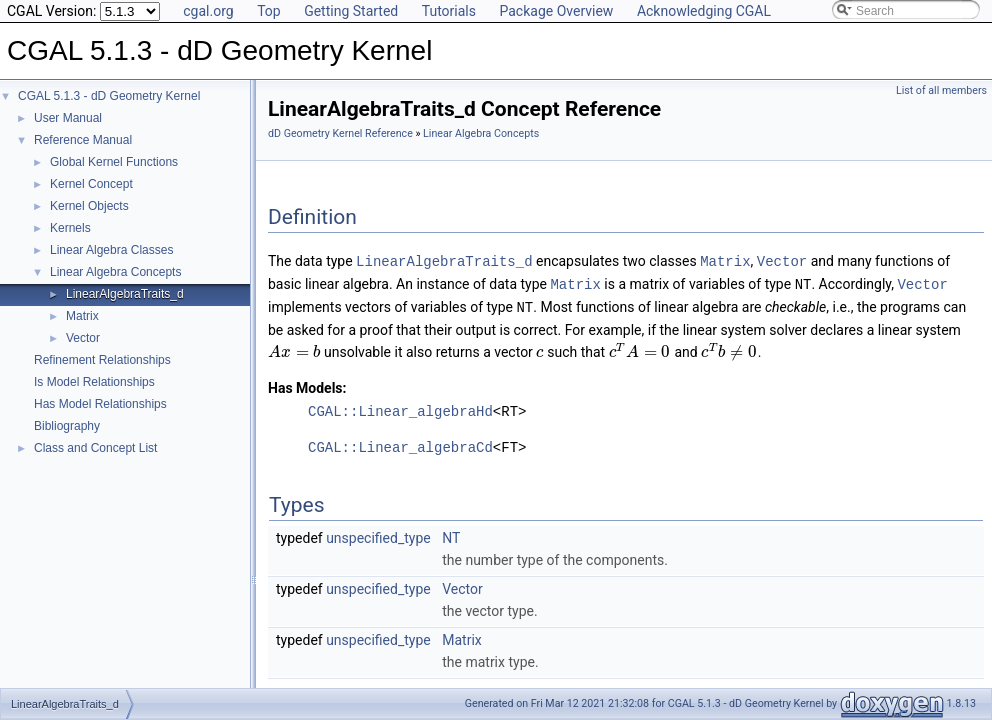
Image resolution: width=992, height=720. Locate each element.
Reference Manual (83, 140)
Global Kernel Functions (114, 162)
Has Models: (307, 385)
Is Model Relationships (94, 382)
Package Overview (556, 11)
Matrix (82, 316)
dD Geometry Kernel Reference (340, 133)
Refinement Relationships (102, 360)
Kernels (70, 228)
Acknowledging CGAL (704, 11)
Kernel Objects (89, 206)
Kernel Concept (91, 184)
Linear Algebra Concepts (115, 272)
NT (451, 535)
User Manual (68, 118)
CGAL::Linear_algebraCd (400, 444)
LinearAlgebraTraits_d (125, 294)
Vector (83, 338)
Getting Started (351, 11)
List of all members (941, 90)
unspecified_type (378, 535)
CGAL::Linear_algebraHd (400, 408)
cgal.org (208, 11)
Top (269, 11)
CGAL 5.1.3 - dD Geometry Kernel (109, 96)
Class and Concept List (95, 448)
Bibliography (67, 426)
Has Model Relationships (100, 404)
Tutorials (449, 11)
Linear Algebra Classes (111, 250)
